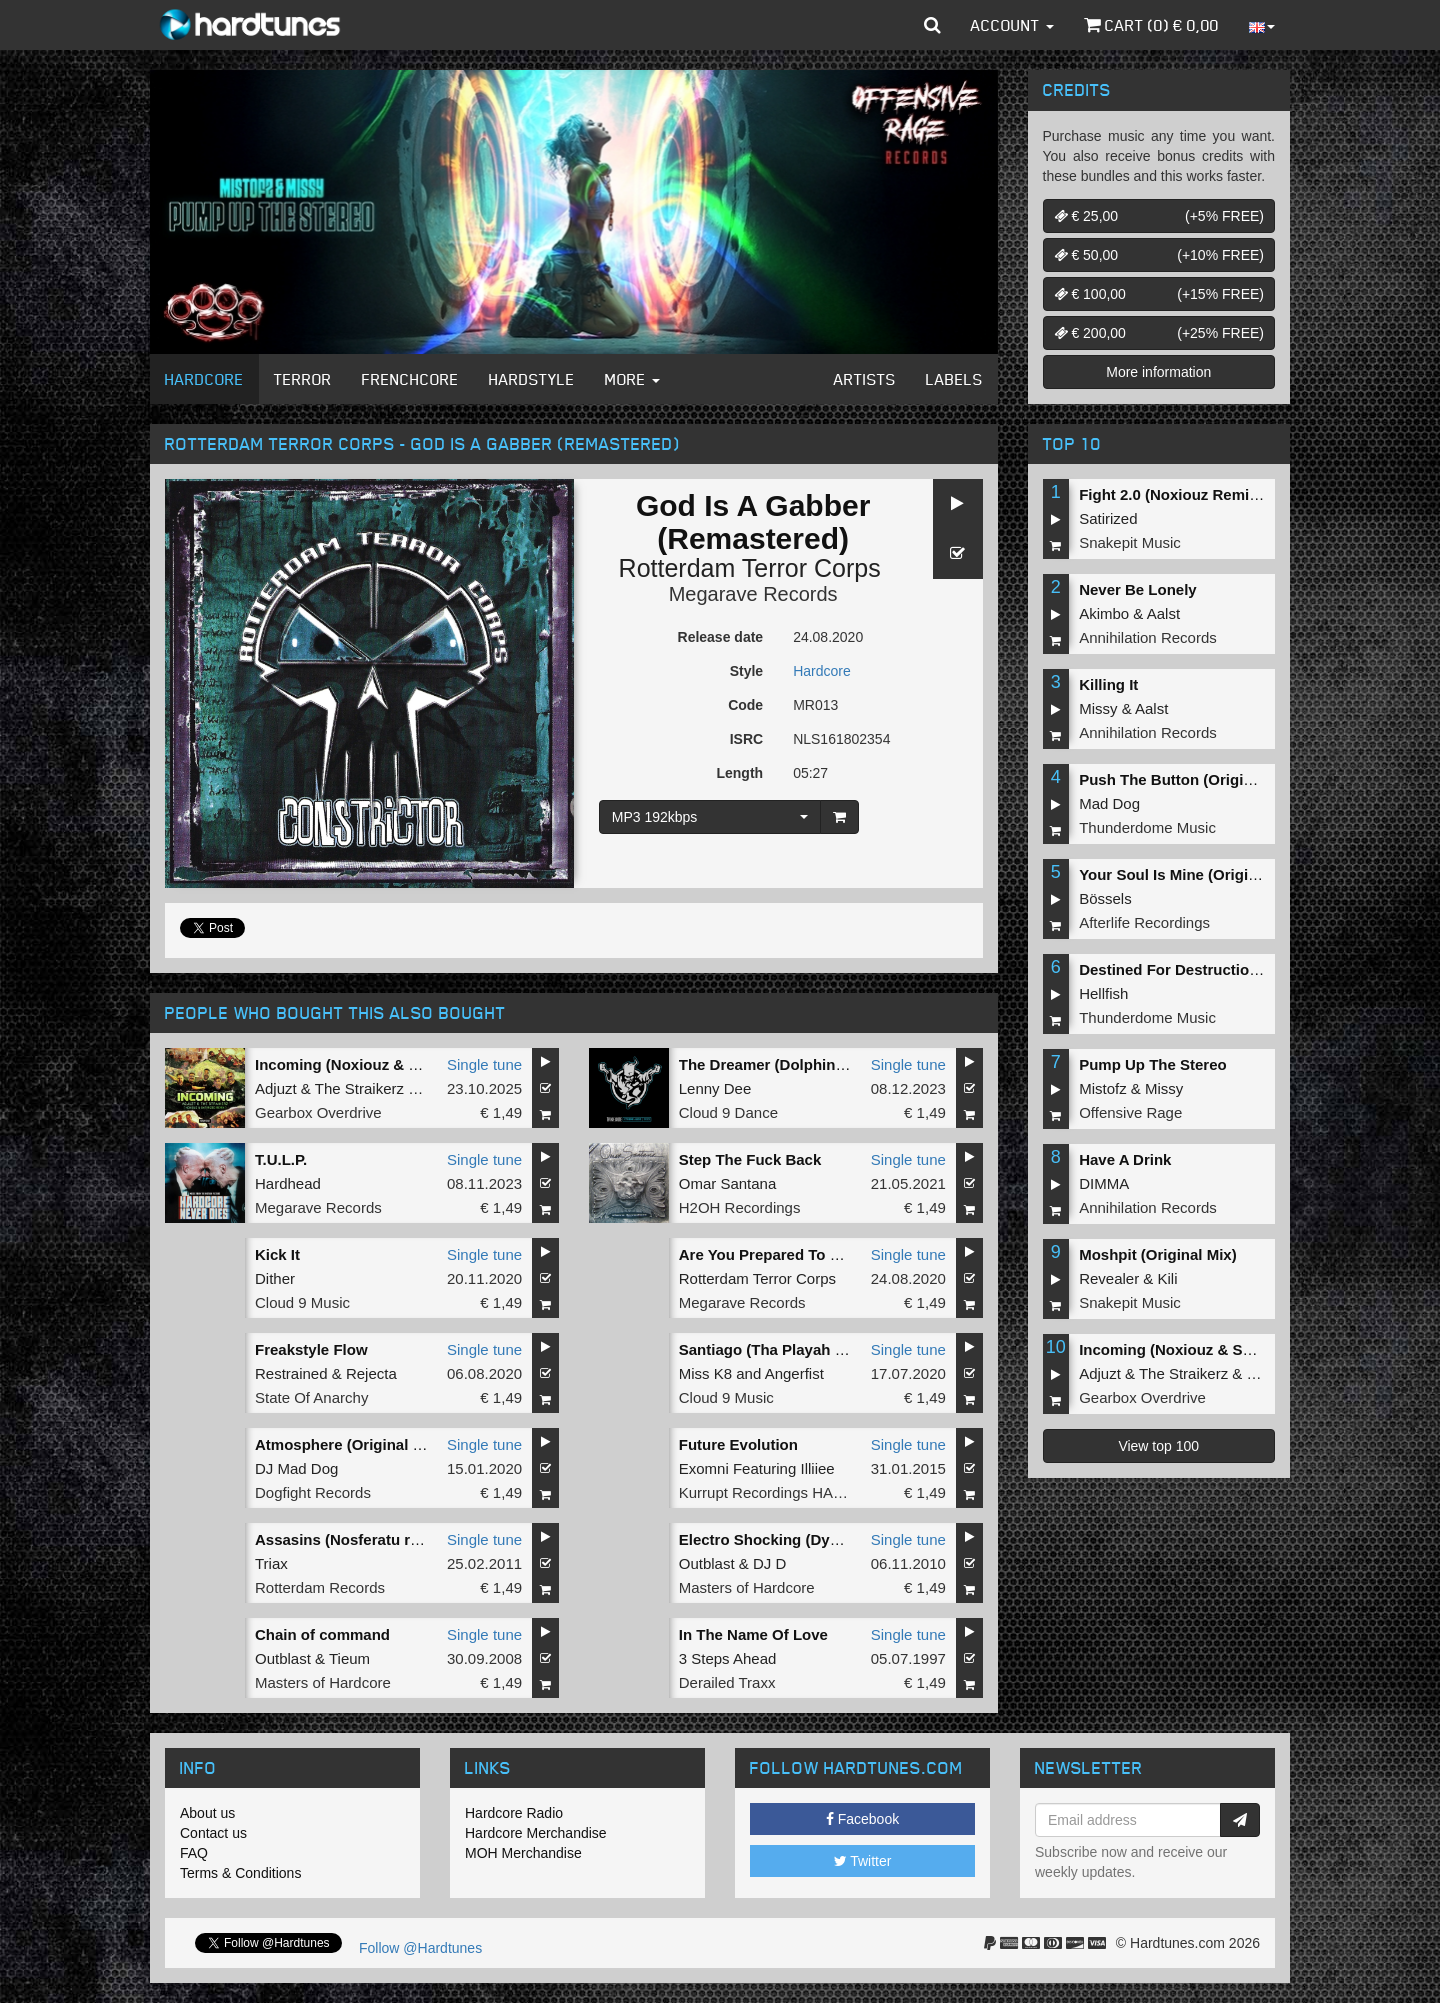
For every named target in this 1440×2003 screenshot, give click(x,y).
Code (745, 705)
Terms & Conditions (240, 1873)
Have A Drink (1125, 1159)
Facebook (862, 1819)
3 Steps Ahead (728, 1658)
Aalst (1163, 613)
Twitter (863, 1861)
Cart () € (1151, 25)
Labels (954, 379)
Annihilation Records (1148, 637)
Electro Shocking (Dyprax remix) (795, 1539)
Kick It (277, 1254)
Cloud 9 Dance (728, 1112)
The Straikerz (359, 1088)
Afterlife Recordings (1144, 922)
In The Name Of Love (753, 1634)
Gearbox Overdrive (318, 1112)
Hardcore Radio (514, 1813)
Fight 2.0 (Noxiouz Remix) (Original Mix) (1220, 494)
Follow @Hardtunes (420, 1948)
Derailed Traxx (727, 1682)
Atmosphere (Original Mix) (349, 1444)
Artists (865, 379)
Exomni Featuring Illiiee (757, 1468)
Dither (275, 1278)
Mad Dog (1109, 803)
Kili (1168, 1278)
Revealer (1109, 1278)
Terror (303, 379)
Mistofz (1103, 1088)
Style (746, 671)
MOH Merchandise (523, 1853)
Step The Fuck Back (750, 1159)
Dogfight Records (313, 1492)
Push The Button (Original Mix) (1189, 779)
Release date (721, 637)
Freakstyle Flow (311, 1349)
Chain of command (322, 1634)
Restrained (291, 1373)
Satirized (1108, 518)
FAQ (194, 1853)
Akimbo (1104, 613)
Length (739, 773)
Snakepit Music (1130, 542)
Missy (1098, 708)
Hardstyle (532, 379)
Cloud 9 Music (302, 1302)
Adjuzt (276, 1088)
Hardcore (204, 379)
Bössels (1105, 898)
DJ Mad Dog (296, 1468)
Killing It (1108, 684)
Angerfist (794, 1373)
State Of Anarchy (311, 1397)
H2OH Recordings (740, 1207)
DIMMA (1104, 1183)
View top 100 (1158, 1446)
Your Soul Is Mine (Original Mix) (1191, 874)
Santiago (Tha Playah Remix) (782, 1349)
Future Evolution (738, 1444)
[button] (932, 25)
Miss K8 (705, 1373)
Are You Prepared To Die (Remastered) (816, 1254)
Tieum (349, 1658)
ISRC (746, 739)
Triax (271, 1563)
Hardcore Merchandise (536, 1833)
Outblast (707, 1563)
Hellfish (1103, 993)
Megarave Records (753, 594)
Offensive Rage (1130, 1112)
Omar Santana (728, 1183)
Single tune (484, 1064)
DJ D (769, 1563)
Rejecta (371, 1373)
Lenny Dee (715, 1088)
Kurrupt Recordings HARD (767, 1492)
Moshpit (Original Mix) (1158, 1254)
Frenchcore (410, 379)
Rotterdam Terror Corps (750, 568)
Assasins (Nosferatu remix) (352, 1539)
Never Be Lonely (1138, 589)
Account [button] (1012, 25)
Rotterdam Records (320, 1587)
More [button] (632, 379)
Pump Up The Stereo (1153, 1064)
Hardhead (288, 1183)
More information (1158, 372)
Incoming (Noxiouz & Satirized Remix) (390, 1064)
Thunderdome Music (1147, 827)
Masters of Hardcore (747, 1587)
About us (207, 1813)
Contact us (213, 1833)
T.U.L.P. (281, 1159)
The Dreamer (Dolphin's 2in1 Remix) (807, 1064)
